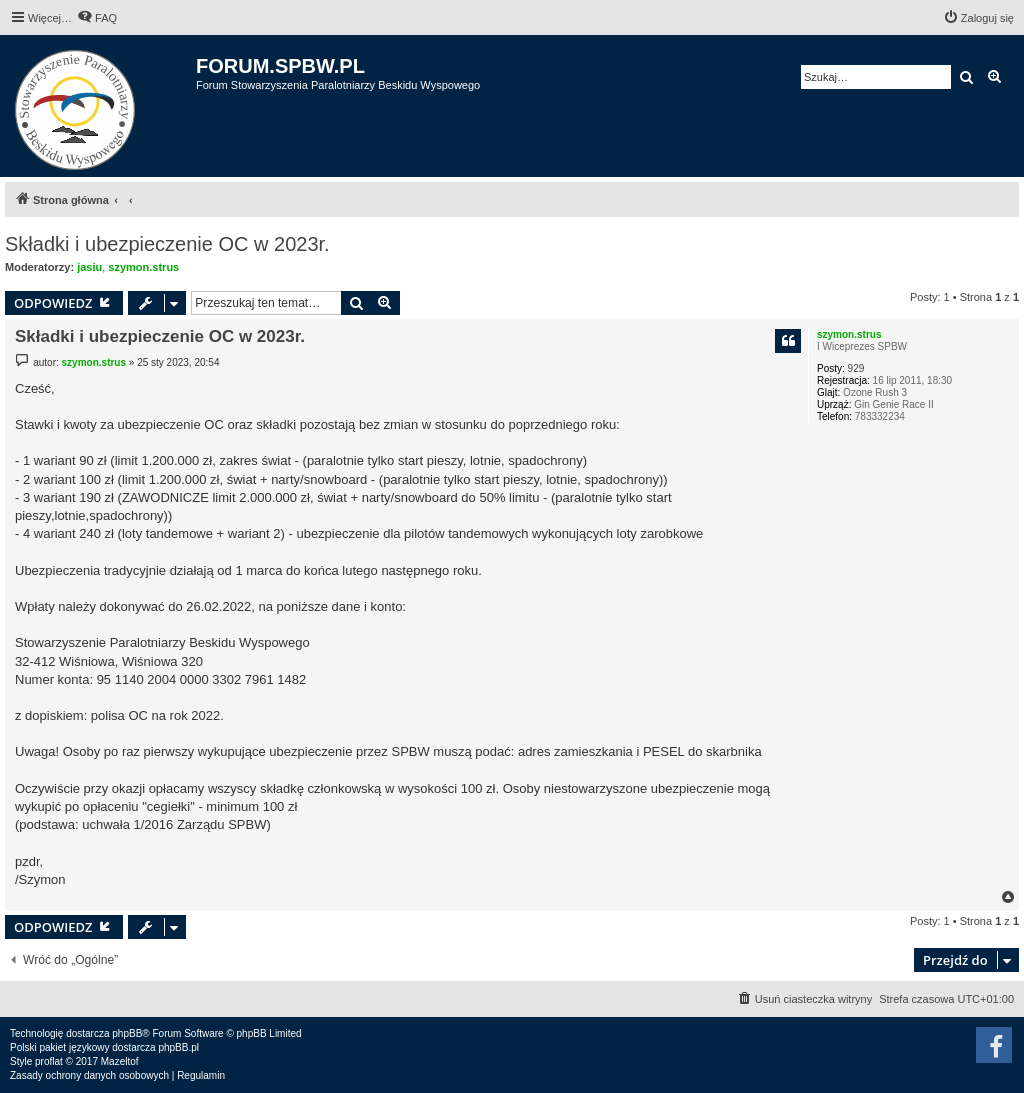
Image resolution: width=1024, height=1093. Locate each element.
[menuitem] (97, 18)
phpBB (127, 1033)
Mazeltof (120, 1061)
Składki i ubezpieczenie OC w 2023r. (167, 244)
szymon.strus (143, 267)
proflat (49, 1061)
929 (856, 368)
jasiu (89, 267)
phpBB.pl (178, 1047)
